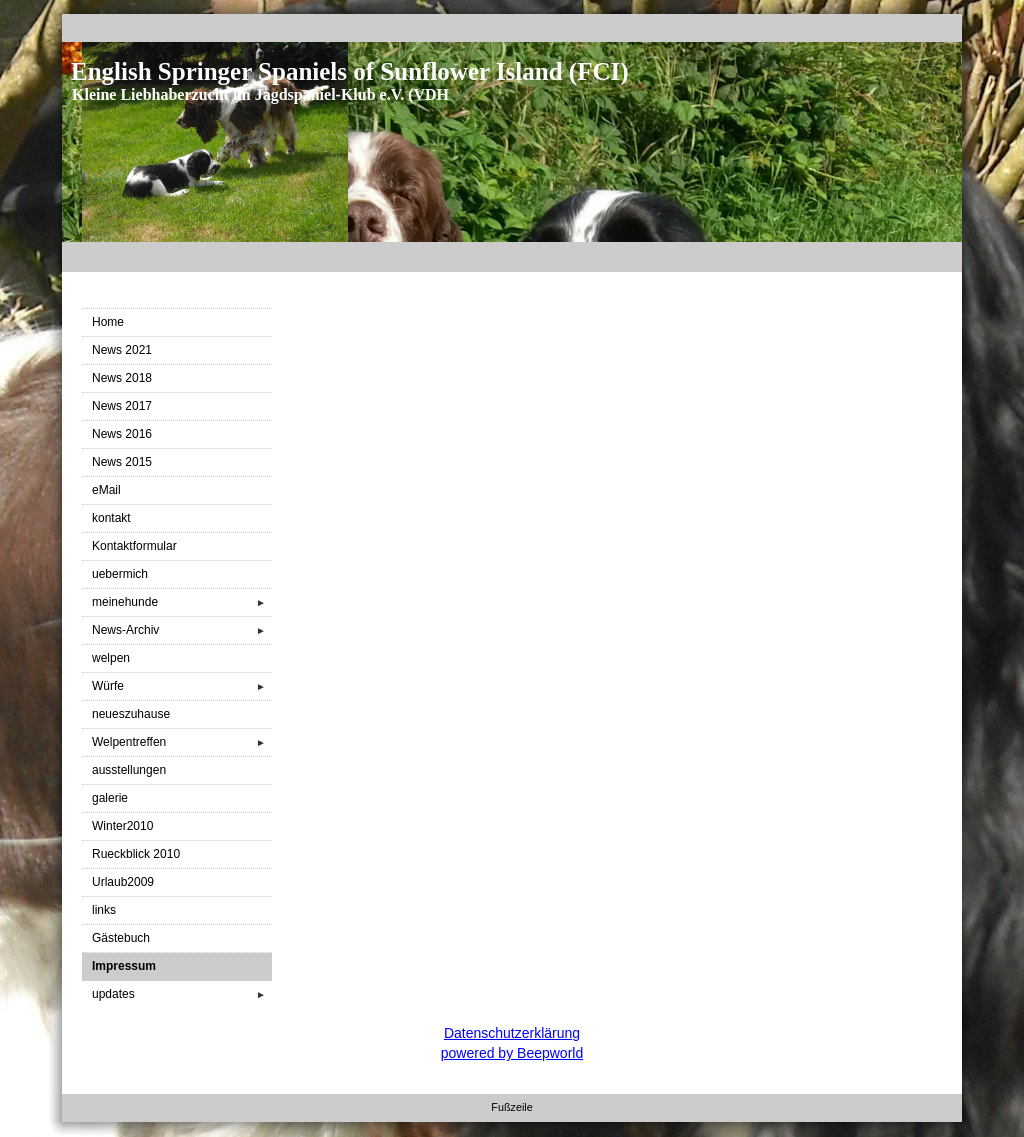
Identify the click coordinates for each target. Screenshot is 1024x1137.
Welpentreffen (182, 742)
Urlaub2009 (123, 882)
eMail (106, 490)
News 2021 (122, 350)
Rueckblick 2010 (136, 854)
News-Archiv (182, 630)
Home (108, 322)
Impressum (124, 966)
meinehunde (182, 602)
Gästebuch (121, 938)
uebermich (120, 574)
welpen (111, 658)
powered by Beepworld (512, 1053)
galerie (110, 798)
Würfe (182, 686)
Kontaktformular (134, 546)
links (104, 910)
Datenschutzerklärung (512, 1033)
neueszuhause (131, 714)
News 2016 (122, 434)
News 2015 (122, 462)
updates (182, 994)
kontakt (111, 518)
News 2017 (122, 406)
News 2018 (122, 378)
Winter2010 (122, 826)
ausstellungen (129, 770)
